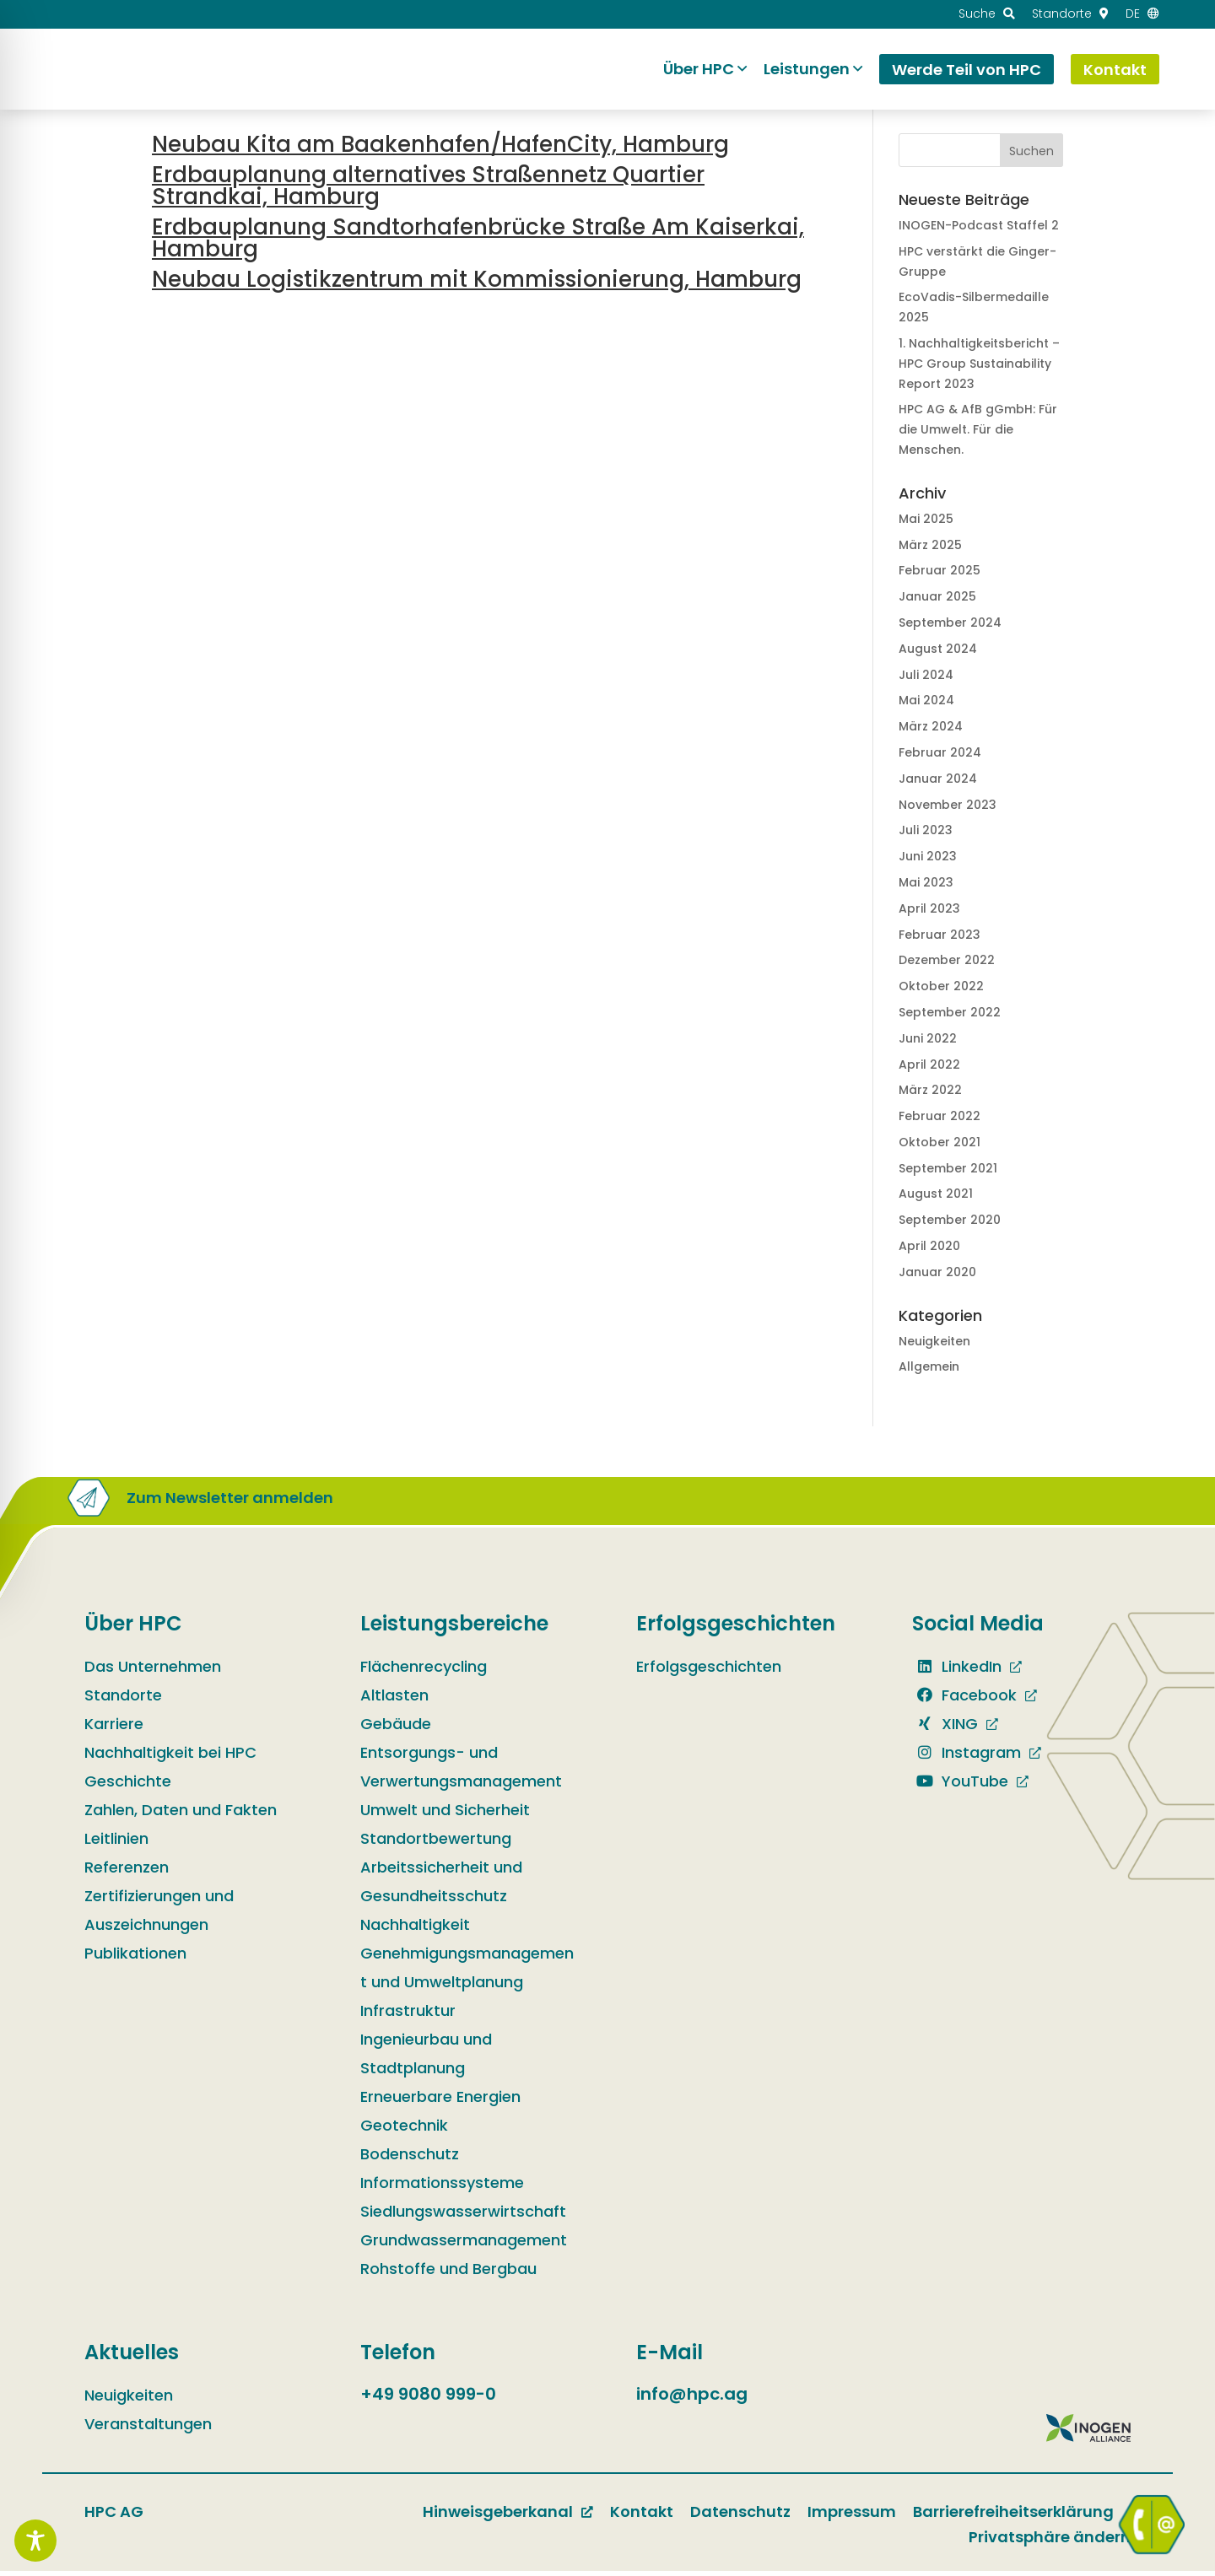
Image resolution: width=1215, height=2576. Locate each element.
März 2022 (930, 1089)
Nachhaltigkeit (415, 1929)
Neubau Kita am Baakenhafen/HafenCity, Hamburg (440, 144)
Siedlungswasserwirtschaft (463, 2216)
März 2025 (930, 544)
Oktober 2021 (939, 1142)
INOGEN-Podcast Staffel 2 (979, 225)
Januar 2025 (937, 596)
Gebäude (395, 1728)
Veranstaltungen (148, 2428)
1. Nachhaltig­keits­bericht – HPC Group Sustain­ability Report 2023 (979, 363)
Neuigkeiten (934, 1341)
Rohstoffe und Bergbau (448, 2273)
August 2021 (936, 1193)
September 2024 (950, 622)
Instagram (966, 1757)
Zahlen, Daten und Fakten (180, 1814)
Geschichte (127, 1786)
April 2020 (929, 1245)
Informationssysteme (442, 2187)
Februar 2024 (940, 752)
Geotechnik (404, 2130)
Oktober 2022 (941, 986)
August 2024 (938, 648)
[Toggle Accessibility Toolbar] (35, 2540)
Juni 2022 (928, 1038)
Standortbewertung (435, 1843)
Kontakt (641, 2516)
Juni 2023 (928, 856)
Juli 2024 (926, 674)
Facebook (964, 1700)
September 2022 (950, 1012)
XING (945, 1728)
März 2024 (931, 726)
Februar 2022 (939, 1115)
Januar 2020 (937, 1272)
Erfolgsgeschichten (708, 1671)
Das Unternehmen (152, 1671)
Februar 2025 (939, 570)
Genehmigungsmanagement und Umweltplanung (467, 1972)
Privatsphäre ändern (1050, 2541)
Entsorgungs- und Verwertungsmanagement (461, 1772)
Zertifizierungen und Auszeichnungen (159, 1915)
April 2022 (929, 1064)
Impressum (851, 2516)
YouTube (960, 1786)
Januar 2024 (938, 778)
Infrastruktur (408, 2015)
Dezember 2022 (947, 959)
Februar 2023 (939, 934)
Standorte (123, 1700)
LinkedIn (957, 1671)
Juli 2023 (926, 830)
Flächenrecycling (423, 1671)
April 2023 (929, 908)
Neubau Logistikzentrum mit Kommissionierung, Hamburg (477, 279)
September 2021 (948, 1168)
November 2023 (947, 804)
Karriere (113, 1728)
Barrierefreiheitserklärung (1013, 2516)
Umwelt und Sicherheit (445, 1814)
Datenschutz (740, 2516)
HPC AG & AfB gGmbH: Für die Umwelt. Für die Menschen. (978, 429)
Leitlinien (116, 1843)
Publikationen (135, 1958)
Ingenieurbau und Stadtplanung (426, 2058)
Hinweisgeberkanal (498, 2516)
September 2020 (950, 1219)
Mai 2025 (926, 518)
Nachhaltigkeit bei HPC (170, 1757)
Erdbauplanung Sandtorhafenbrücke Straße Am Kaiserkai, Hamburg (478, 238)
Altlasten (394, 1700)
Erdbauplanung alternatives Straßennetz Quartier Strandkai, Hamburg (428, 185)
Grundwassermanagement (463, 2244)
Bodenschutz (409, 2158)
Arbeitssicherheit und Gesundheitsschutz (441, 1886)
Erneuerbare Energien (440, 2101)
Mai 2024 (926, 700)
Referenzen (126, 1872)
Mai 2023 (926, 882)
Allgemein (929, 1366)
